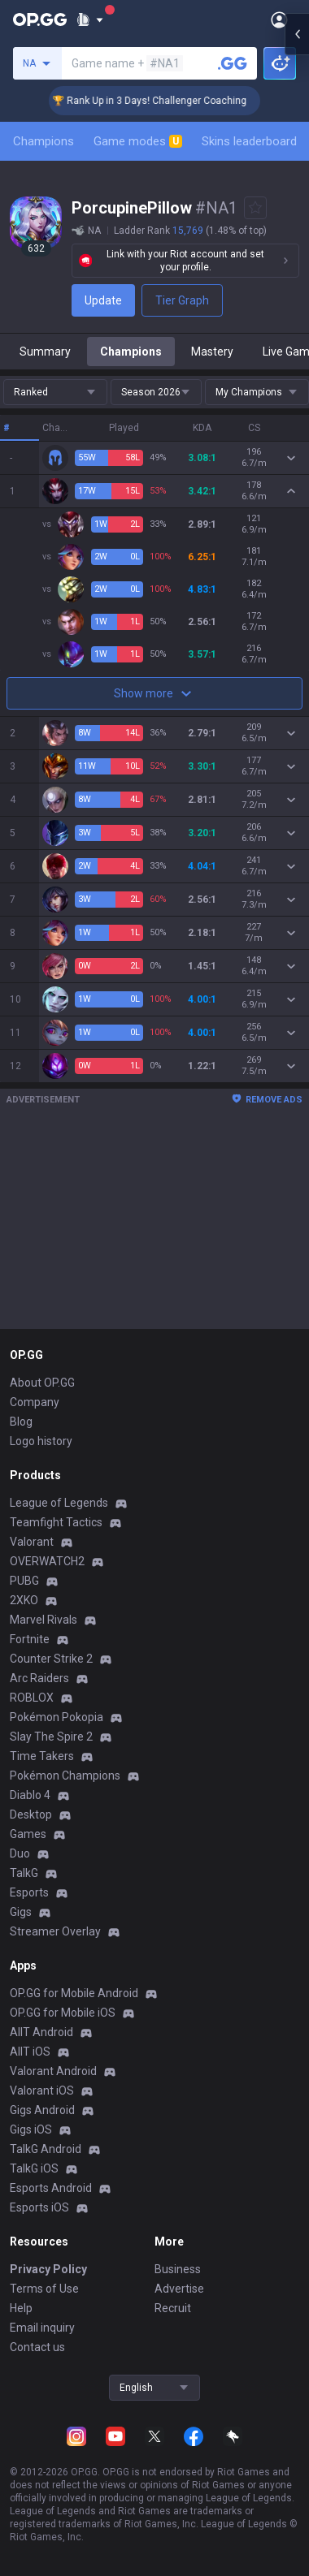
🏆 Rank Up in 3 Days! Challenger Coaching (177, 100)
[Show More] (90, 19)
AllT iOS (30, 2051)
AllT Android (41, 2032)
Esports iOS (39, 2207)
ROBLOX (32, 1697)
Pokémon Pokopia (56, 1717)
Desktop (31, 1814)
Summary (45, 351)
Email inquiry (42, 2327)
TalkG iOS (34, 2168)
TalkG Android (45, 2148)
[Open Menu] (279, 19)
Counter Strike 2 (51, 1658)
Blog (21, 1421)
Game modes (138, 141)
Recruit (172, 2308)
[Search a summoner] (232, 63)
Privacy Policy (48, 2269)
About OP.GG (42, 1382)
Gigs (21, 1911)
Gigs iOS (31, 2129)
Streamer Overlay (55, 1931)
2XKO (24, 1600)
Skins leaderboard (249, 141)
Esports (29, 1892)
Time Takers (42, 1756)
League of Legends (59, 1502)
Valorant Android (53, 2071)
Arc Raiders (39, 1678)
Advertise (179, 2288)
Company (34, 1402)
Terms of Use (44, 2288)
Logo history (41, 1441)
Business (177, 2269)
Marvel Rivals (43, 1619)
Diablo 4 (30, 1795)
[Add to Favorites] (255, 207)
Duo (20, 1853)
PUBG (24, 1580)
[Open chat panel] (297, 292)
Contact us (37, 2347)
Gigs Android (42, 2110)
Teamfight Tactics (56, 1522)
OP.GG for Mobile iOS (62, 2012)
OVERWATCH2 (47, 1561)
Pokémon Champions (65, 1775)
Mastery (212, 351)
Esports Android (51, 2187)
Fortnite (30, 1639)
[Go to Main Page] (40, 19)
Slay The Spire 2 (51, 1736)
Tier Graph (182, 300)
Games (28, 1833)
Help (21, 2308)
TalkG (24, 1872)
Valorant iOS (42, 2090)
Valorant (32, 1541)
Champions (43, 141)
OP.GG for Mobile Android (74, 1993)
